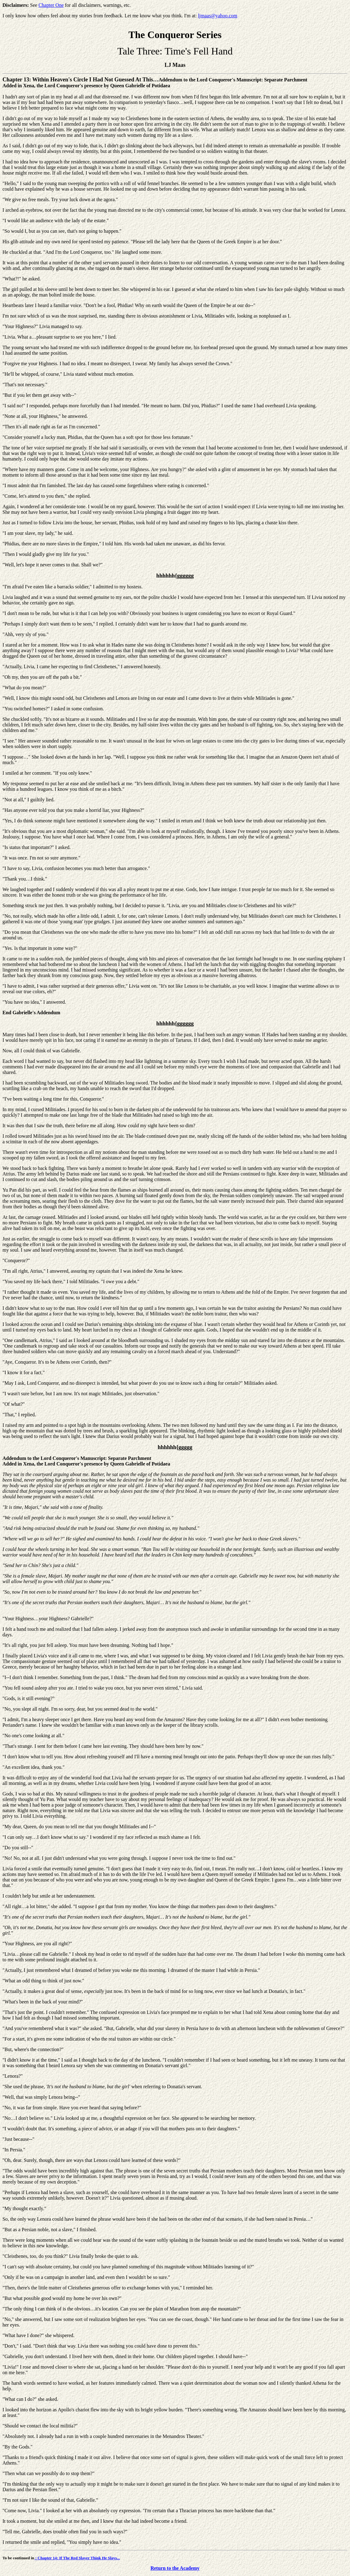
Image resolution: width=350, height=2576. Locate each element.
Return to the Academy (175, 2568)
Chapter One (50, 5)
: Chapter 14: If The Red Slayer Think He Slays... (77, 2558)
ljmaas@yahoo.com (217, 15)
